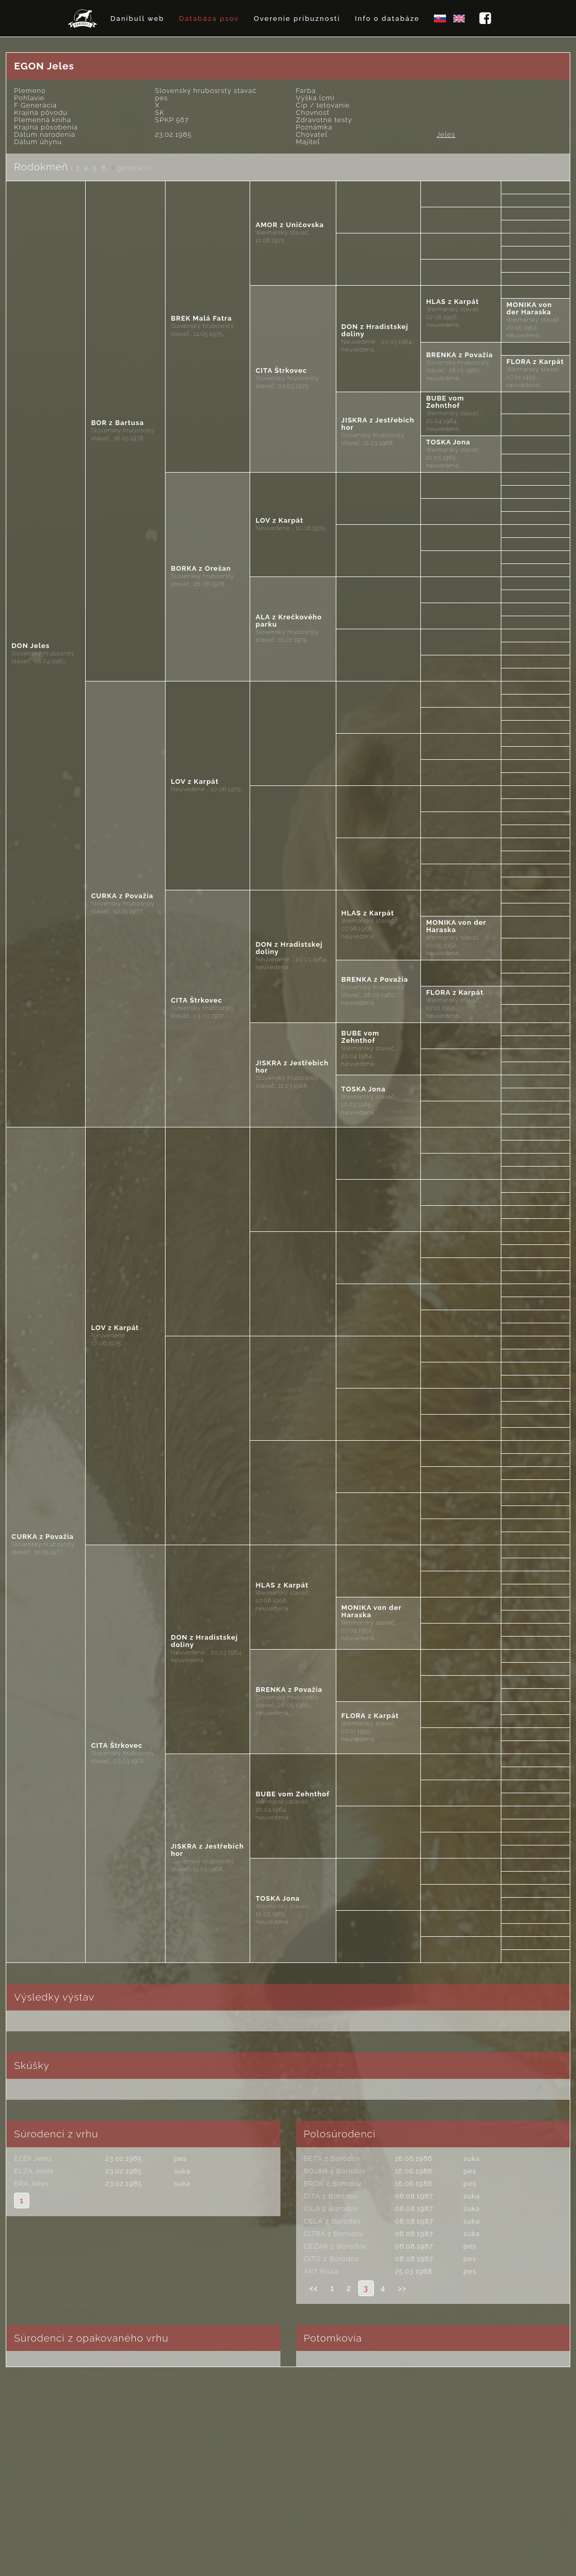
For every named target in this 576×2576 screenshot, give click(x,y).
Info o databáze (387, 18)
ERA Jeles (31, 2183)
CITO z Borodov (331, 2259)
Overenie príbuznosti (297, 18)
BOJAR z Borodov (335, 2171)
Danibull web (137, 18)
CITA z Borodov (331, 2196)
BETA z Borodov (332, 2158)
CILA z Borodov (331, 2209)
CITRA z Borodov (334, 2234)
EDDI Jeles (33, 2158)
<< (314, 2288)
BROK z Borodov (333, 2183)
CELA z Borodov (332, 2221)
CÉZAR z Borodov (335, 2246)
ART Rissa (321, 2271)
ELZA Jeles (34, 2171)
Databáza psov (209, 18)
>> (402, 2288)
